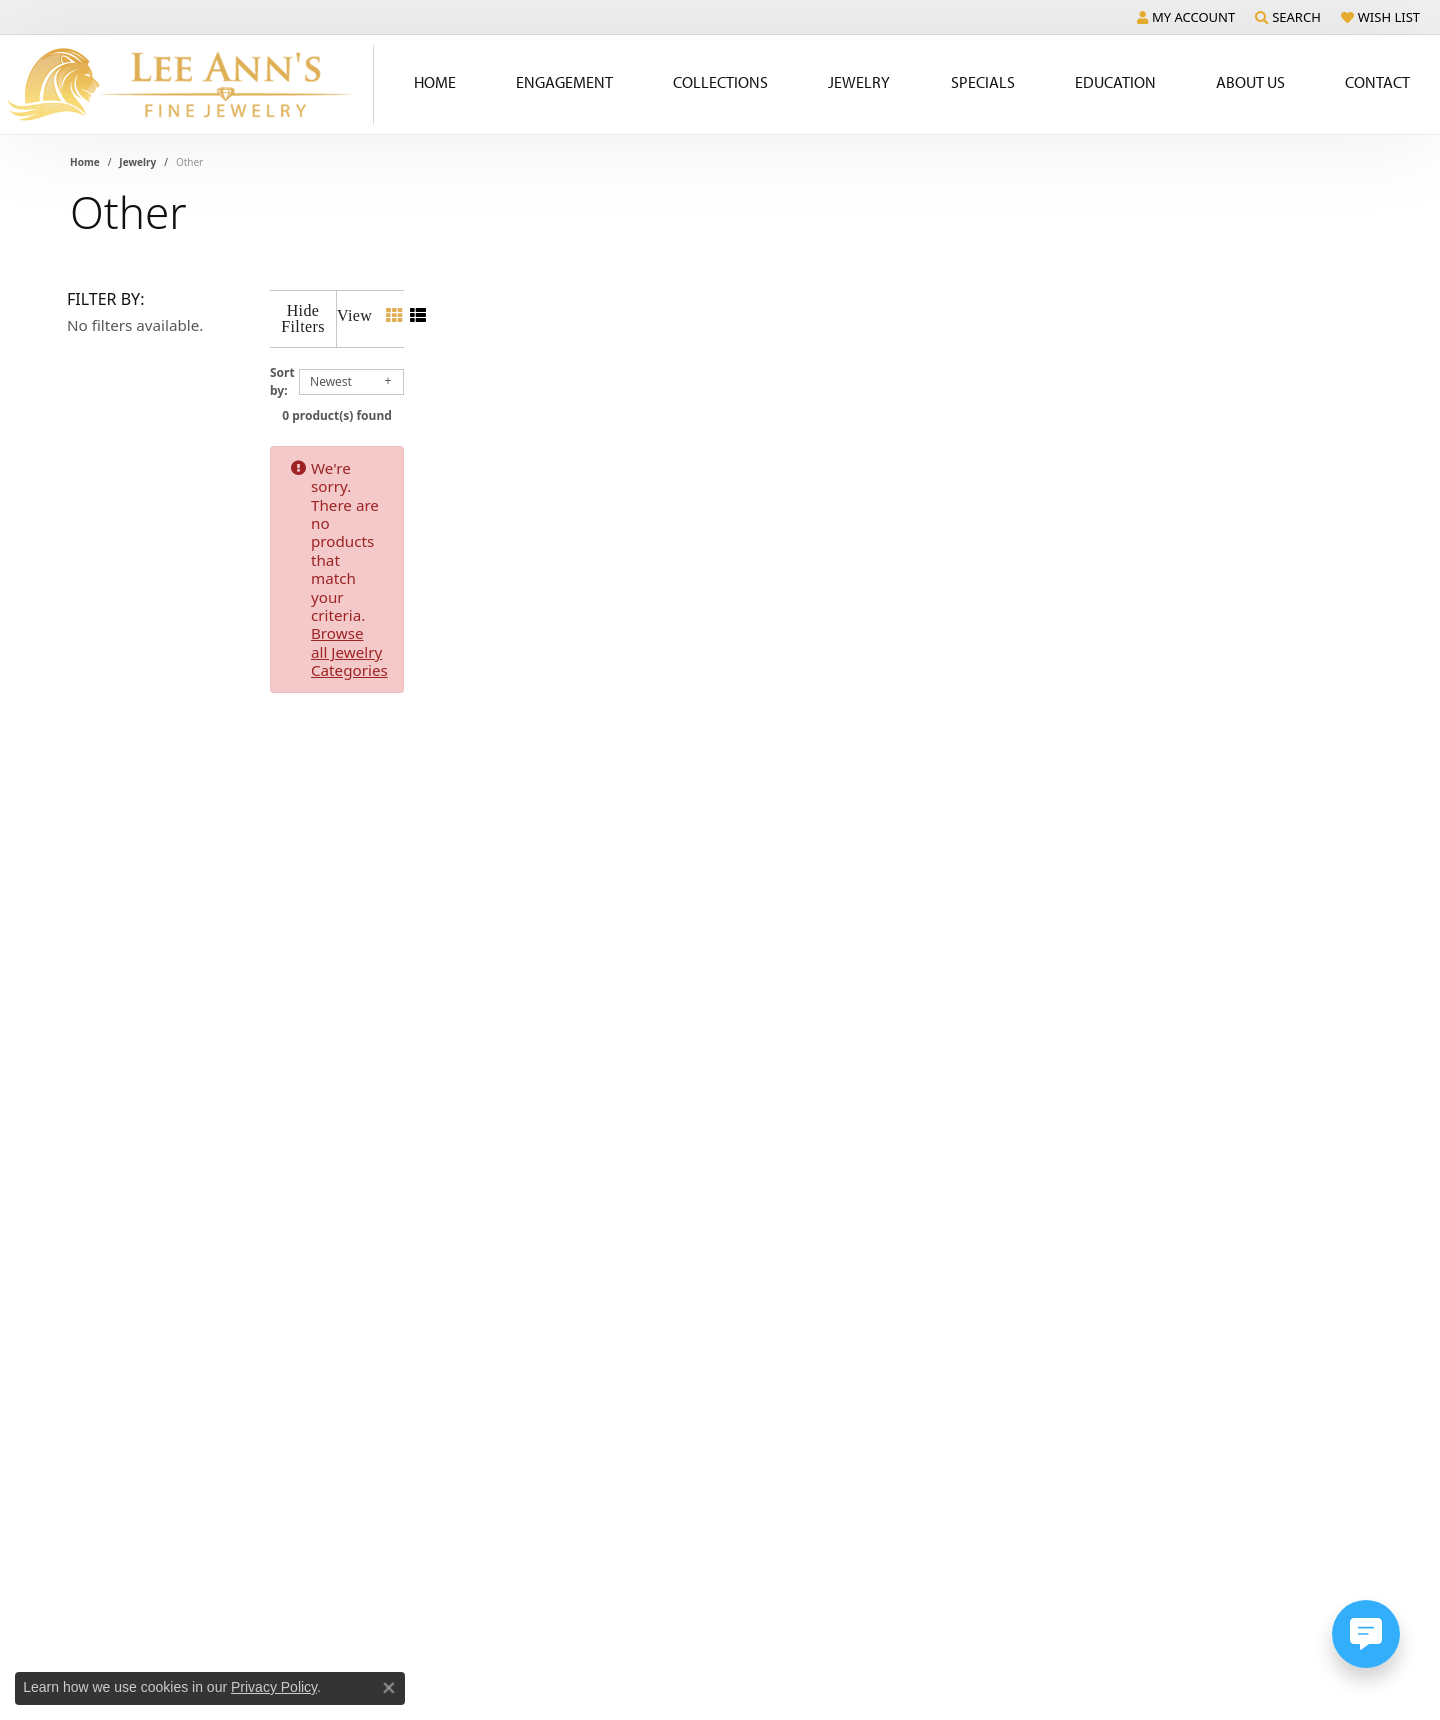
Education (1115, 82)
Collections (720, 82)
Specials (983, 82)
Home (435, 82)
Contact (1377, 82)
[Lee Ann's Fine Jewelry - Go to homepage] (187, 84)
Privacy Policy (274, 1687)
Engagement (564, 82)
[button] (1186, 17)
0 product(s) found (820, 399)
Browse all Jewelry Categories (841, 452)
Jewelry (859, 82)
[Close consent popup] (389, 1688)
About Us (1250, 82)
